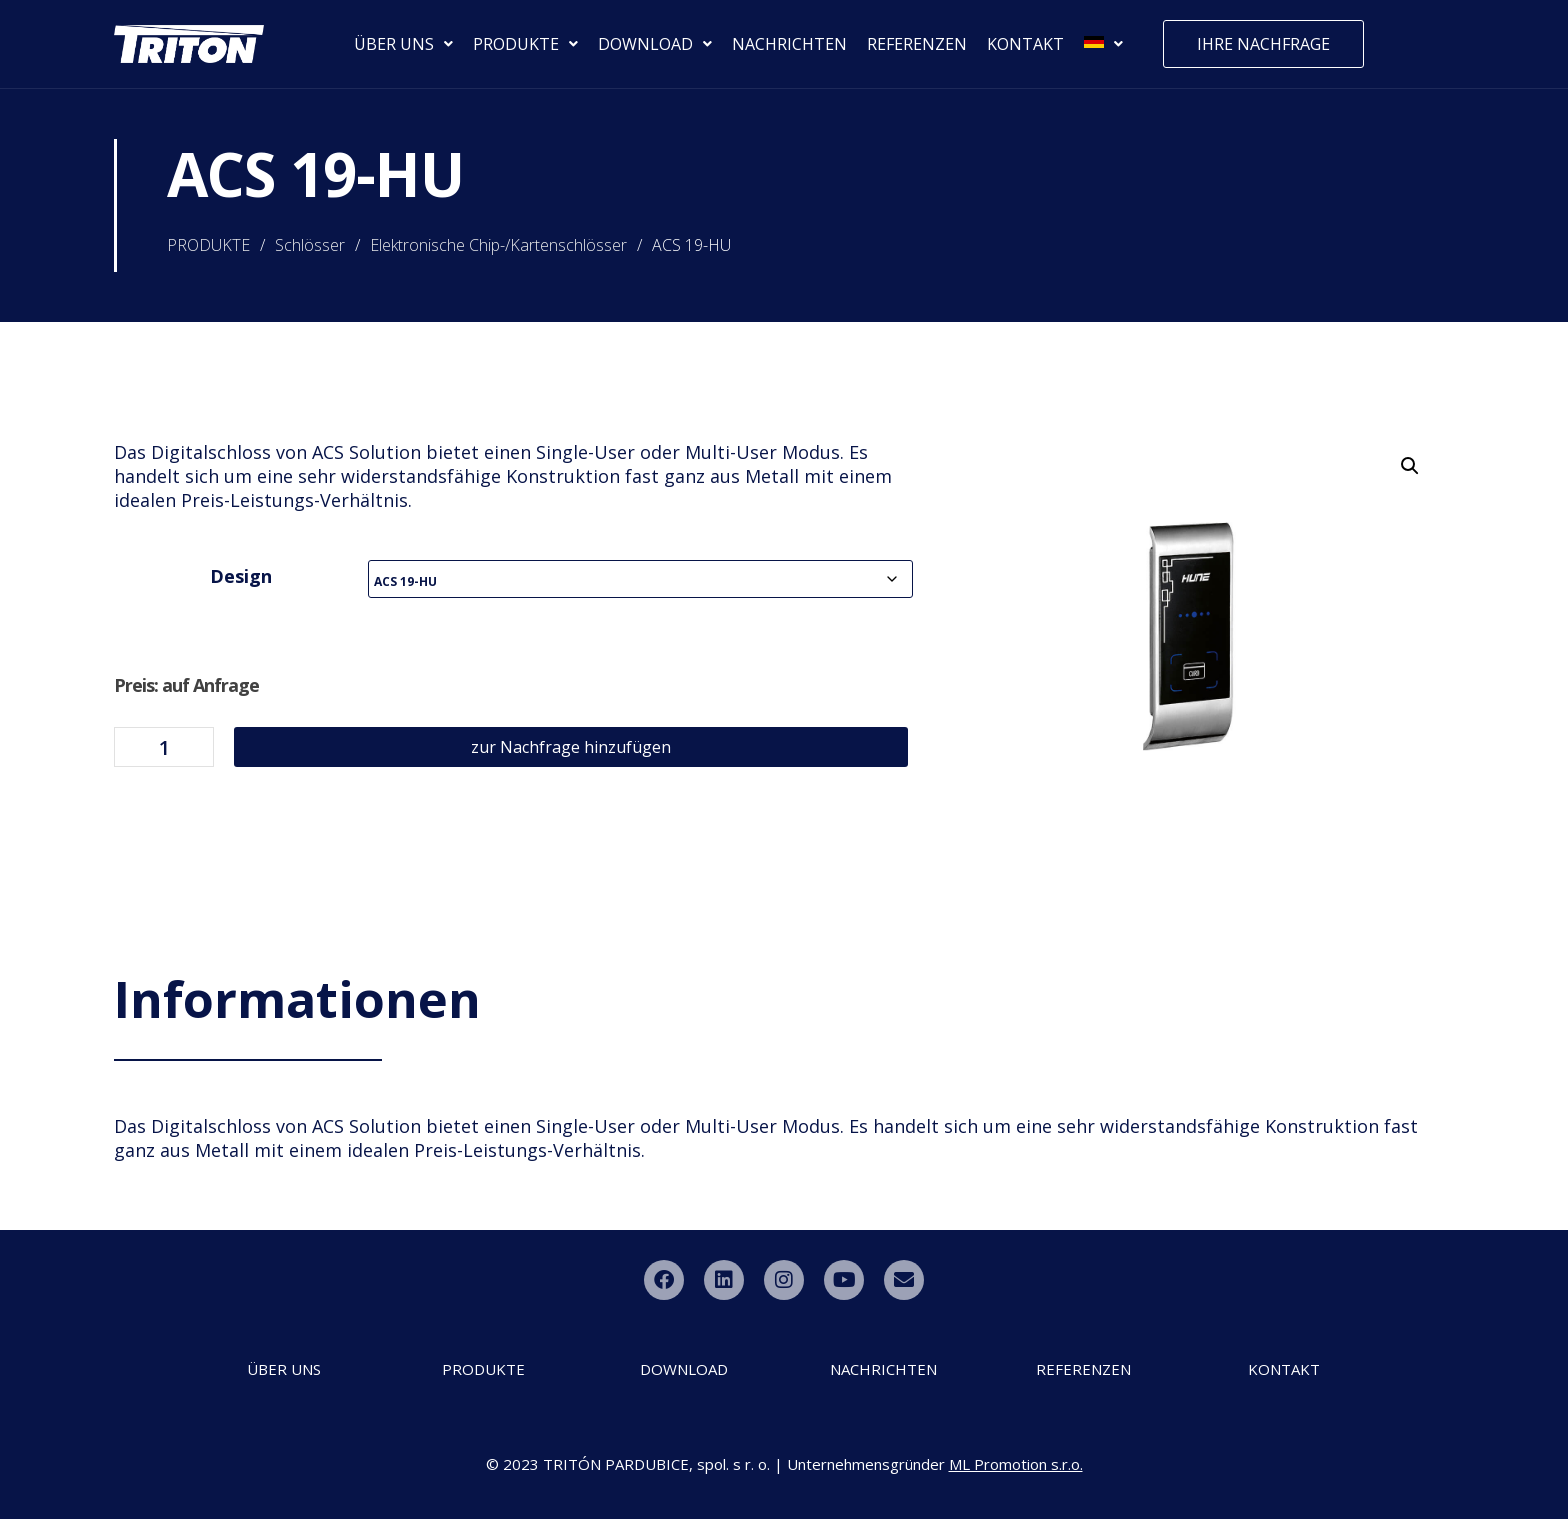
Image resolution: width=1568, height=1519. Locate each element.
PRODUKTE (525, 44)
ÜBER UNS (403, 44)
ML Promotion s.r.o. (1016, 1464)
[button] (1410, 466)
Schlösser (310, 245)
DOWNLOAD (655, 44)
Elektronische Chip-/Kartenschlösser (498, 245)
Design (241, 576)
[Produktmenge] (164, 747)
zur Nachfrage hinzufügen (571, 747)
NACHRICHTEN (789, 44)
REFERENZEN (917, 44)
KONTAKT (1025, 44)
